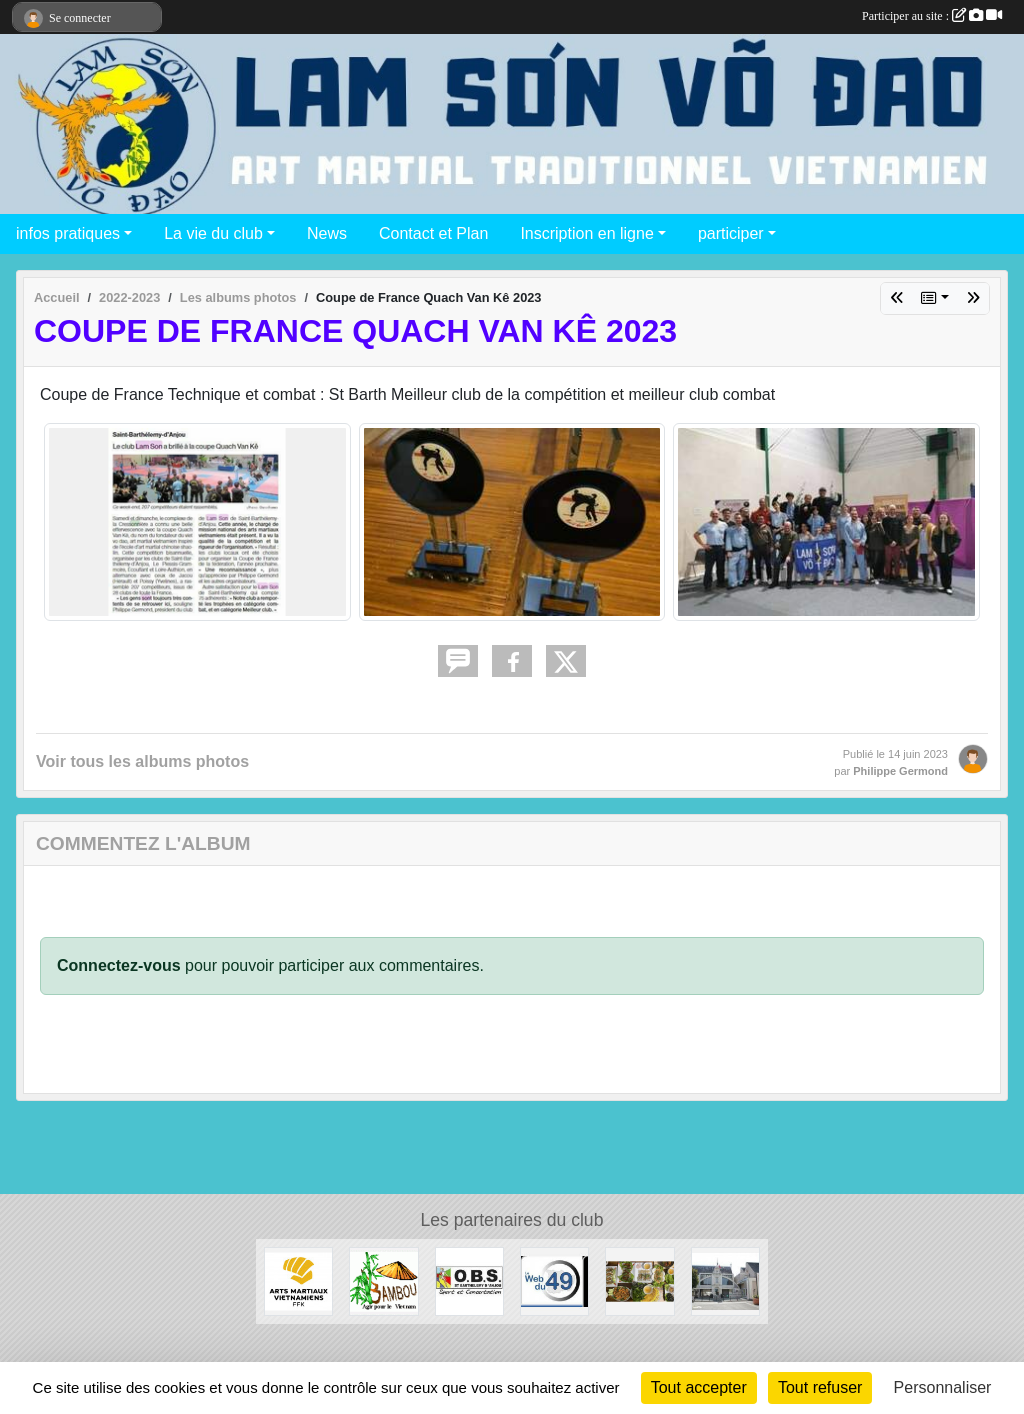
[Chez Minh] (639, 1280)
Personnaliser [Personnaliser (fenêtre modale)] (943, 1387)
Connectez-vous (119, 965)
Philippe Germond (900, 771)
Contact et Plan (433, 233)
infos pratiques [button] (68, 233)
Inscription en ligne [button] (586, 233)
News (327, 233)
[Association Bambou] (383, 1280)
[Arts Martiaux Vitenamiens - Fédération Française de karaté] (298, 1280)
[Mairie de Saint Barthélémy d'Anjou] (725, 1280)
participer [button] (731, 233)
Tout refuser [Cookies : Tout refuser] (820, 1387)
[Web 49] (554, 1280)
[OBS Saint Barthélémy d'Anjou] (469, 1280)
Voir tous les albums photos (142, 761)
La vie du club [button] (213, 233)
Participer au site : (932, 16)
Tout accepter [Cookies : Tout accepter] (699, 1387)
